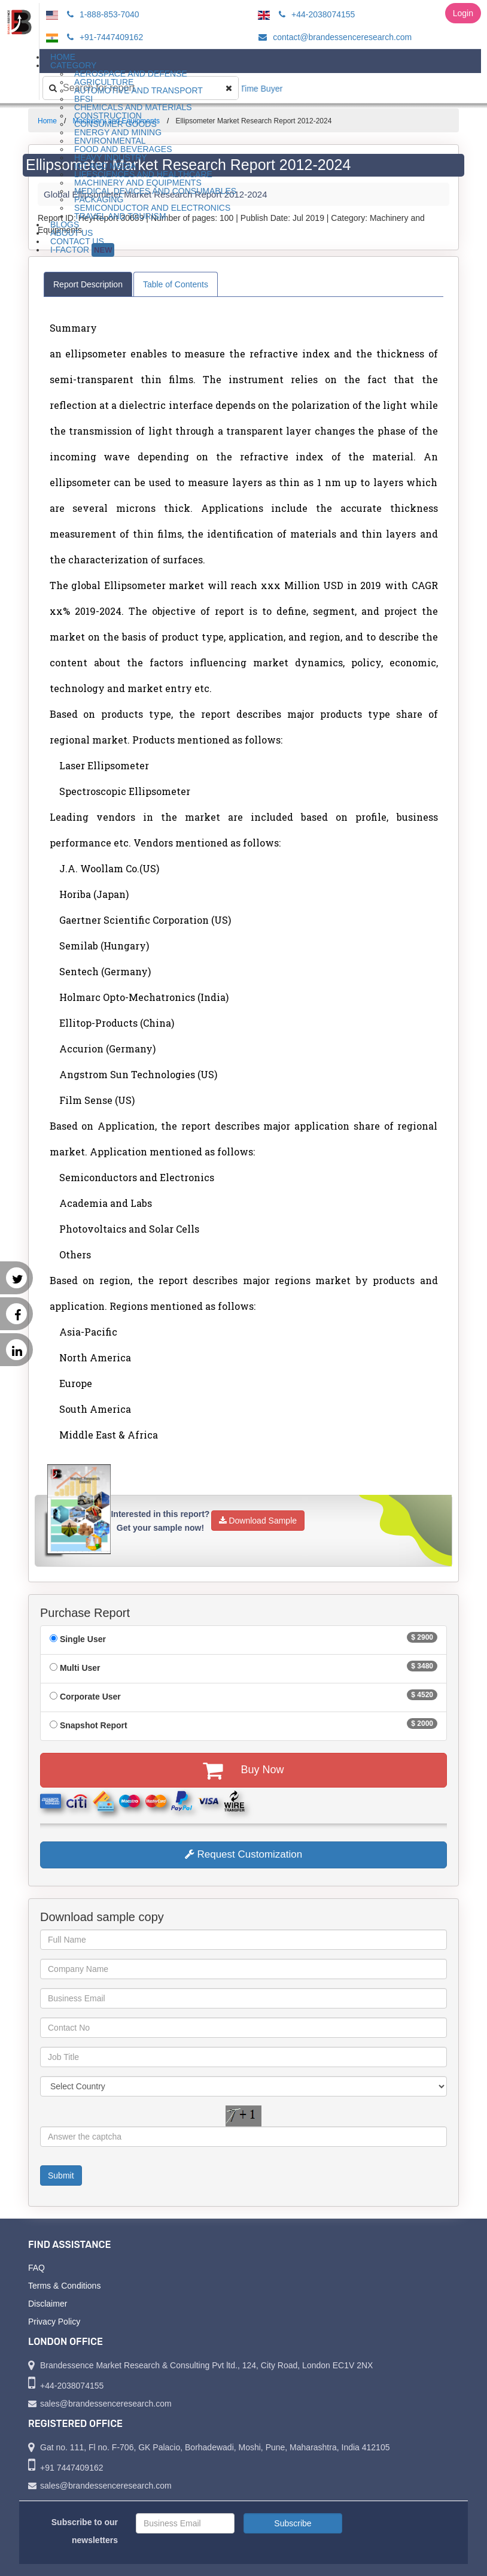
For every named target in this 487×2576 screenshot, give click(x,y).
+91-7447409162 (103, 37)
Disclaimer (47, 2303)
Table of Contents (175, 284)
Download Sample (258, 1520)
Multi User (80, 1668)
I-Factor (82, 250)
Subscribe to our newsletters (84, 2531)
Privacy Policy (54, 2321)
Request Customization (243, 1854)
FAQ (36, 2267)
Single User (83, 1639)
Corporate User (90, 1696)
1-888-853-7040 (101, 14)
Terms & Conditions (64, 2285)
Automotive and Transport (138, 90)
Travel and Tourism (120, 216)
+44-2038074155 (315, 14)
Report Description (88, 284)
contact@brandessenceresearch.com (333, 37)
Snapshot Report (93, 1725)
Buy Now (243, 1770)
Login (463, 13)
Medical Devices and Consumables (155, 191)
